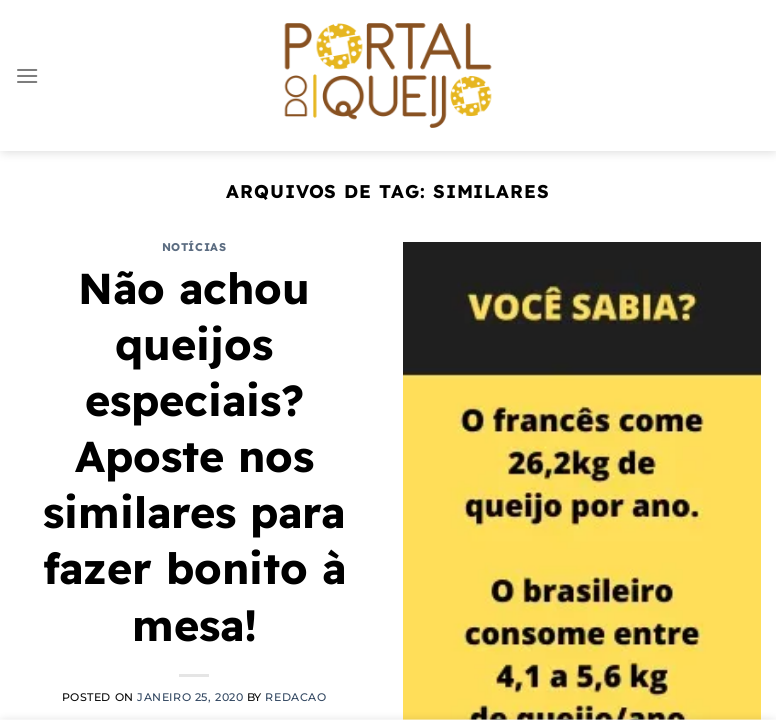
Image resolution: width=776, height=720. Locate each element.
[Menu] (27, 75)
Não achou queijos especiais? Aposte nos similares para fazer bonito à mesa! (194, 456)
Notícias (194, 247)
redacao (295, 697)
